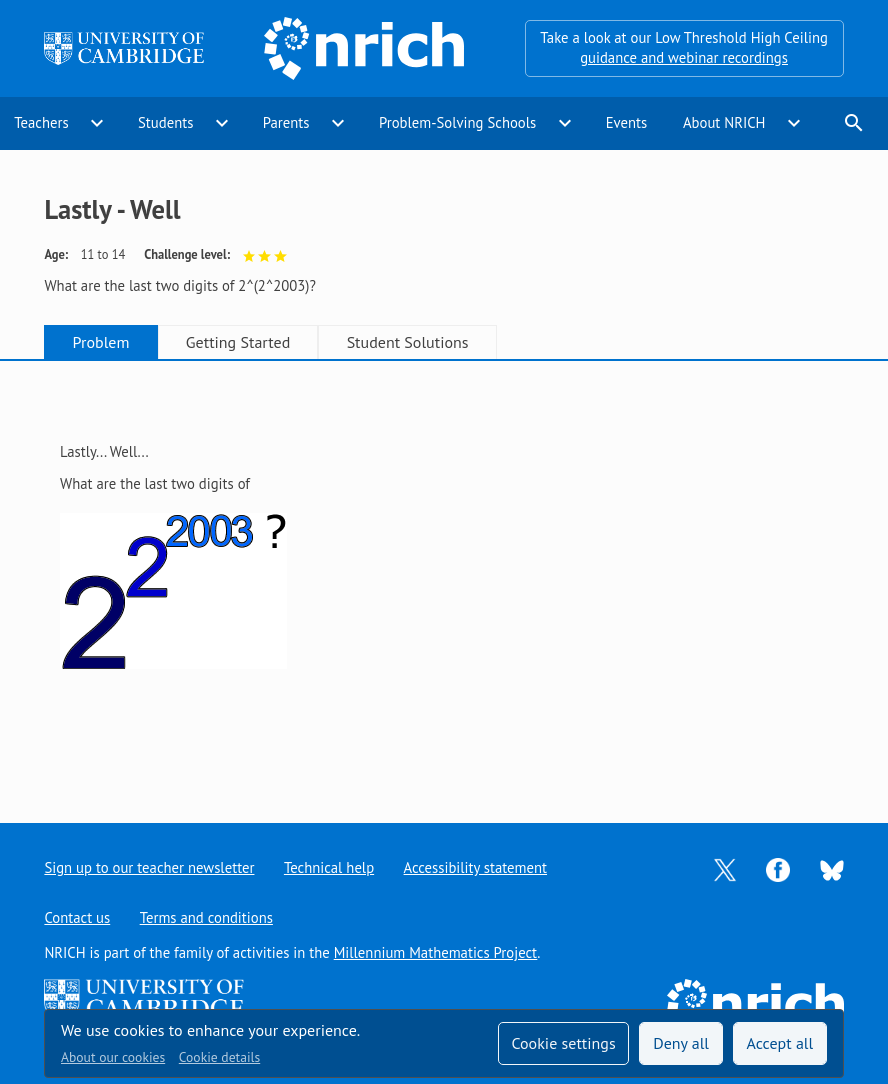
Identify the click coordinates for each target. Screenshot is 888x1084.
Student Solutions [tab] (408, 342)
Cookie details (219, 1057)
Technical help (329, 867)
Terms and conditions (206, 917)
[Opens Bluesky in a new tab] (832, 868)
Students (165, 122)
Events (627, 122)
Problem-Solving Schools (457, 122)
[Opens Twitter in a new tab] (725, 868)
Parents (286, 122)
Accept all (780, 1043)
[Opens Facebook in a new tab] (778, 868)
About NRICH (724, 122)
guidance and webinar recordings (684, 57)
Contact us (77, 917)
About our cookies (113, 1057)
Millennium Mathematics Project (436, 952)
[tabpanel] (444, 574)
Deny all (681, 1043)
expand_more (97, 123)
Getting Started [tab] (238, 342)
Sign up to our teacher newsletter (149, 867)
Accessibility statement (475, 867)
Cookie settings (563, 1043)
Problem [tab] (101, 342)
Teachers (41, 122)
